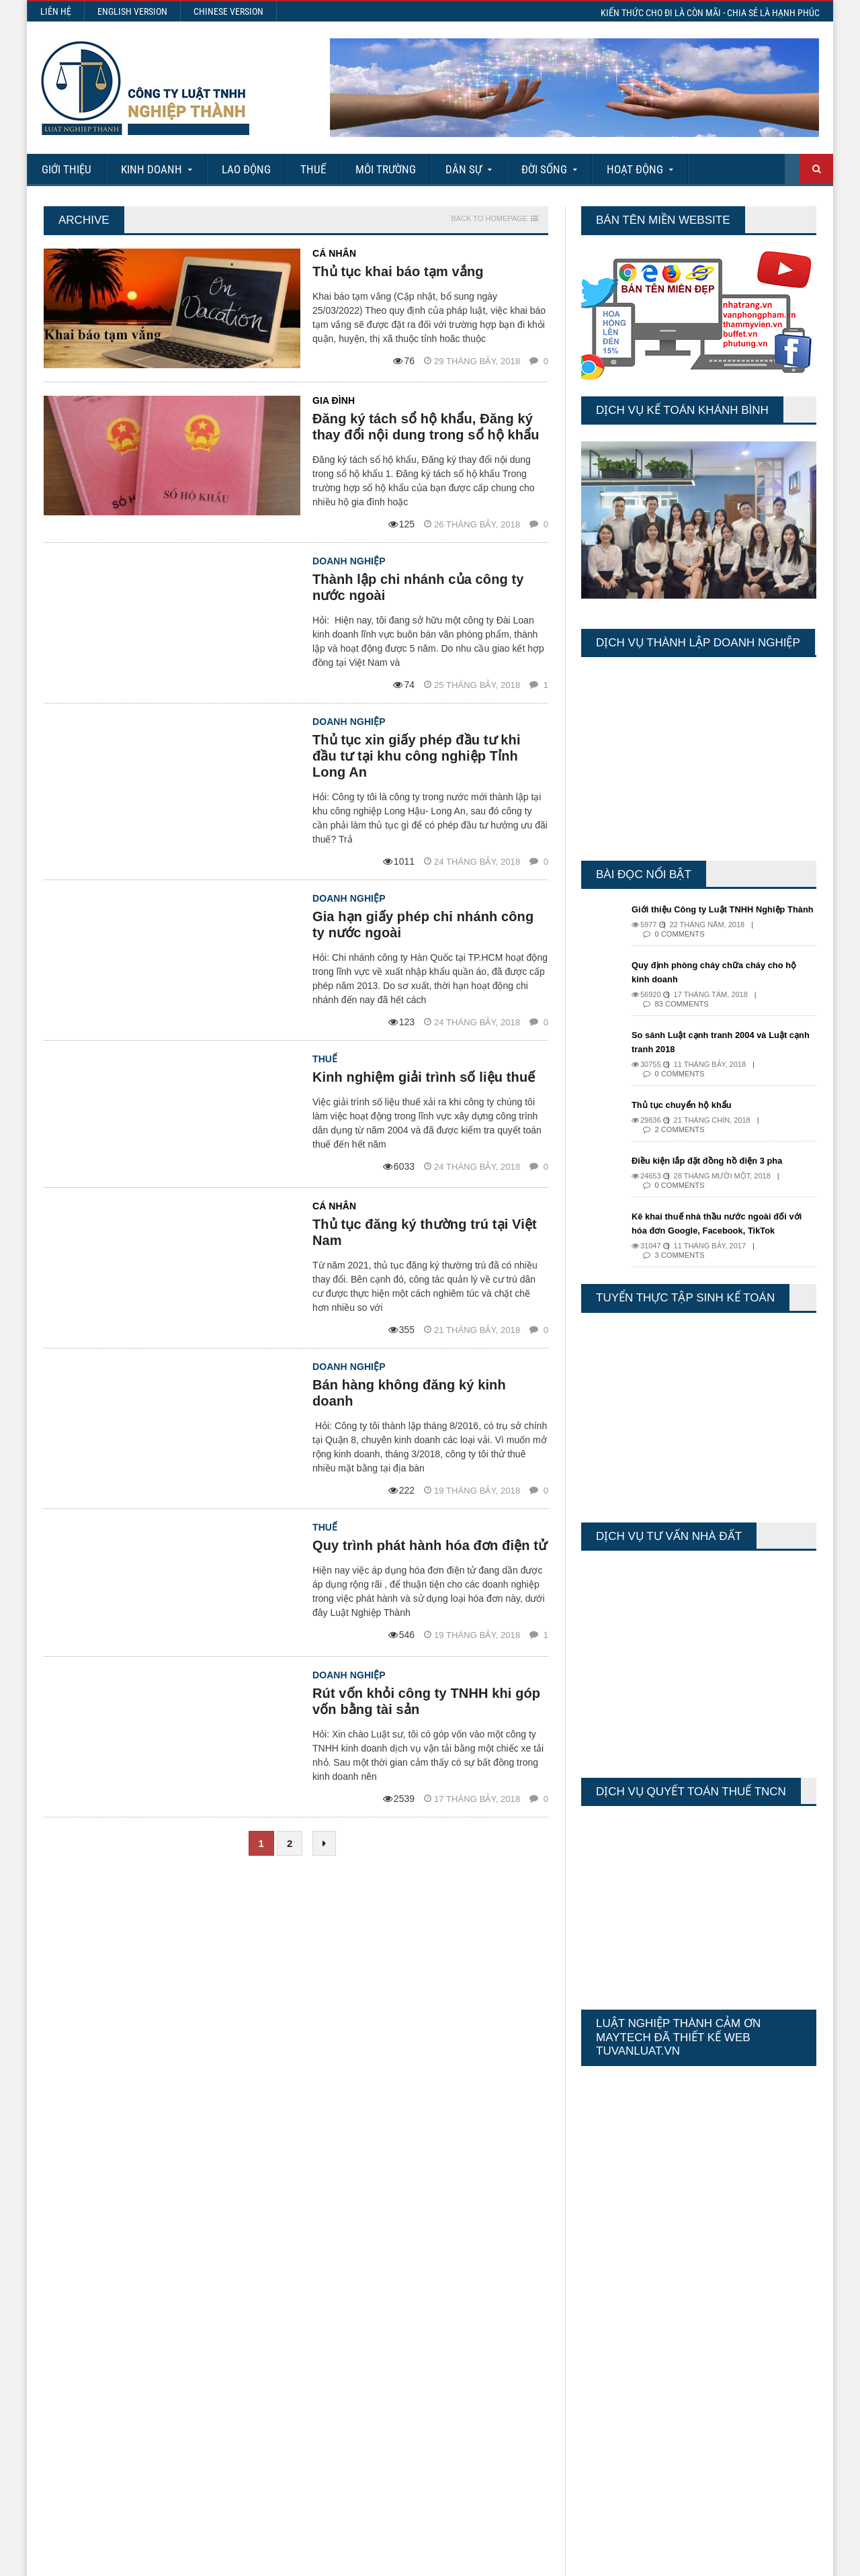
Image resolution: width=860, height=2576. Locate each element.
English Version (132, 11)
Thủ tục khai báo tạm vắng (397, 271)
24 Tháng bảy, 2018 (474, 846)
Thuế (313, 169)
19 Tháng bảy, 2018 (474, 1458)
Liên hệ (55, 11)
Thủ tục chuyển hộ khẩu (686, 1118)
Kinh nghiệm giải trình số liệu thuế (422, 1061)
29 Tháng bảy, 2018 (474, 361)
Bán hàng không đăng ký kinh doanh (430, 1368)
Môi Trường (385, 169)
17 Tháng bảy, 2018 (474, 1769)
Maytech (297, 2559)
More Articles (430, 2518)
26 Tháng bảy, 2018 (474, 524)
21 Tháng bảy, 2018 (474, 1314)
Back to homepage (489, 218)
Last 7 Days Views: (615, 2332)
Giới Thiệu (66, 169)
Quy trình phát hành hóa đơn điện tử (428, 1516)
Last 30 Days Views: (618, 2344)
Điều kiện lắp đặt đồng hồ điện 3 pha (713, 1174)
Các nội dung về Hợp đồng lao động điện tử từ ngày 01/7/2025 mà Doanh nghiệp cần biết (454, 2334)
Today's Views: (606, 2320)
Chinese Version (228, 11)
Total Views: (600, 2356)
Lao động (246, 169)
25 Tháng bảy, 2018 (474, 685)
